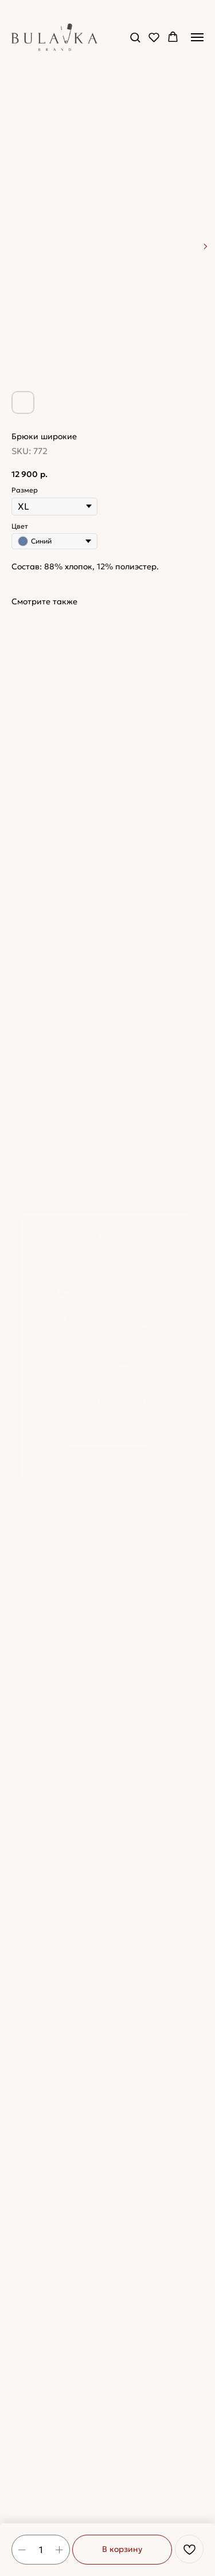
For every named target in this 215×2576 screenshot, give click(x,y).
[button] (135, 37)
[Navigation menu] (197, 37)
